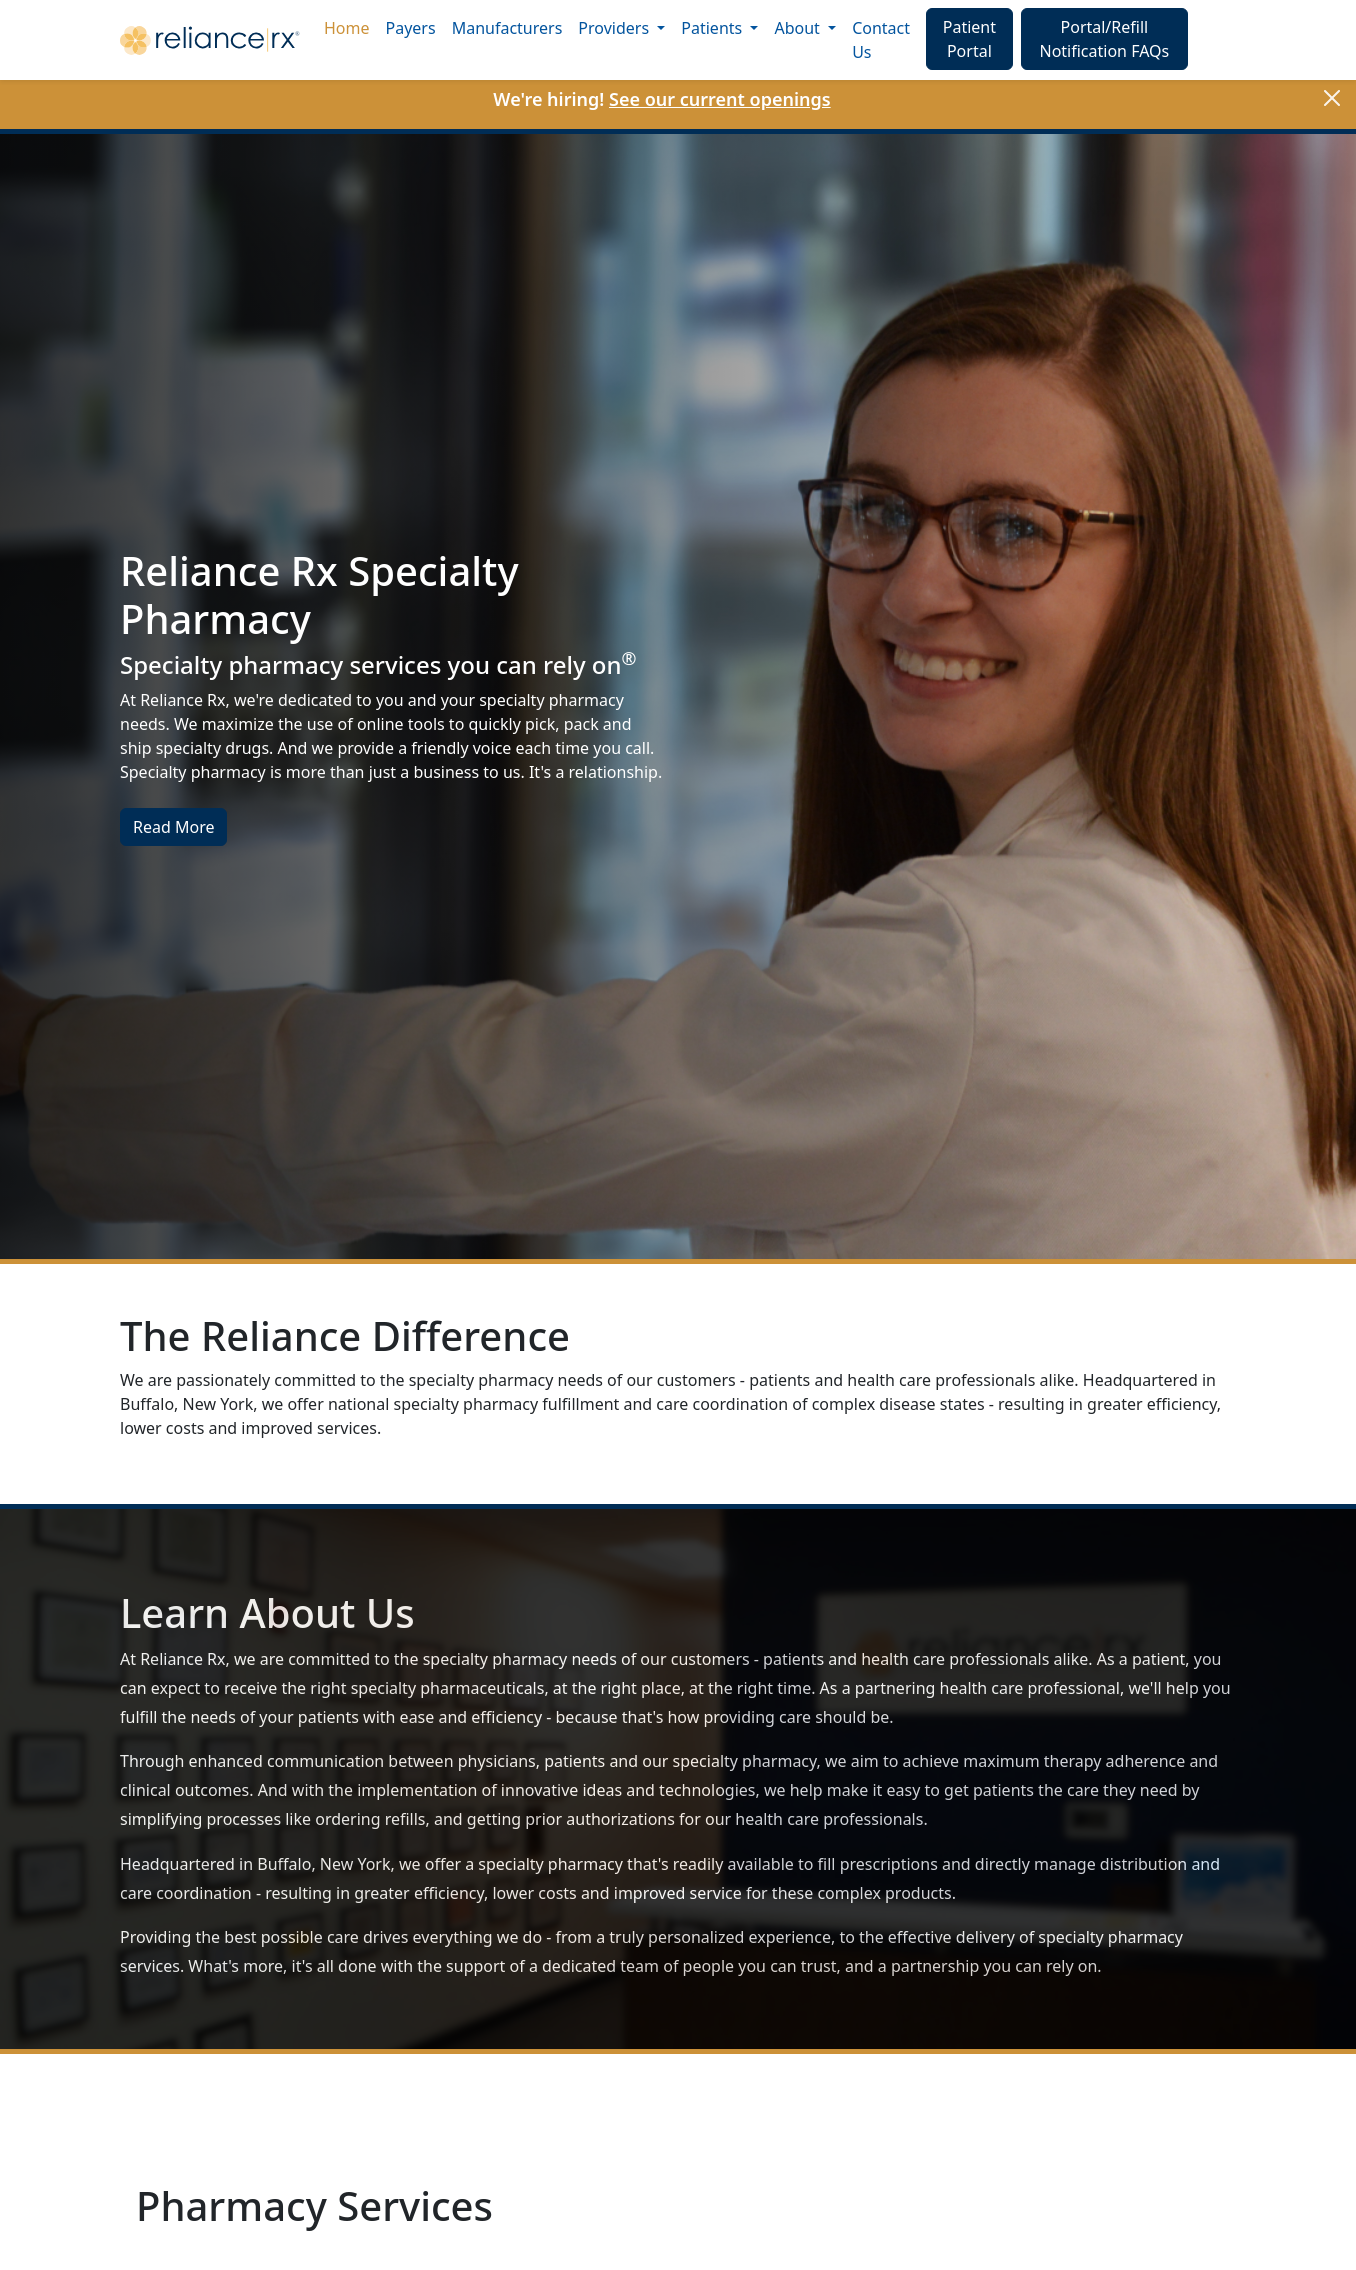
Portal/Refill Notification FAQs (1104, 39)
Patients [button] (713, 28)
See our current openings (720, 99)
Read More (173, 827)
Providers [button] (615, 28)
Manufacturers (507, 28)
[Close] (1332, 98)
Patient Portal (969, 39)
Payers (411, 28)
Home (347, 28)
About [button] (799, 28)
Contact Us (881, 40)
